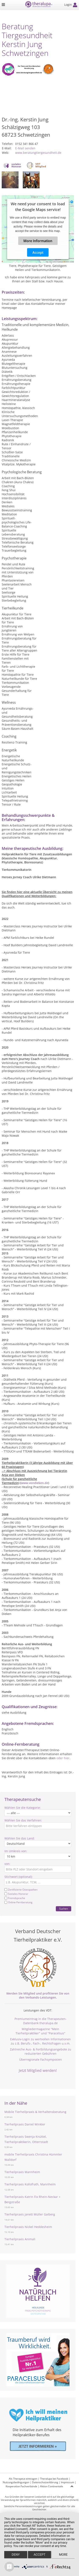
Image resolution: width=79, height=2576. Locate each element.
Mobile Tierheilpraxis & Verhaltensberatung (35, 2112)
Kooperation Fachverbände (21, 2486)
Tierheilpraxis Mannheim (22, 2172)
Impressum (67, 2482)
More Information (37, 241)
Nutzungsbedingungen (16, 2482)
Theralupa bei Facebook (54, 2478)
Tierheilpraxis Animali (19, 2239)
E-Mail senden (25, 148)
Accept (37, 252)
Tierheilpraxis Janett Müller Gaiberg (29, 2214)
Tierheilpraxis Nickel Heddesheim (28, 2227)
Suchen (63, 1908)
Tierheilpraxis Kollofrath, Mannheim (30, 2184)
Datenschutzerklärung (45, 2482)
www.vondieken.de (34, 1483)
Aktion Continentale (51, 2486)
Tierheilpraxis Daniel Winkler (24, 2124)
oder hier (63, 1758)
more (63, 2555)
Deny (16, 2555)
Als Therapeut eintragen (23, 2478)
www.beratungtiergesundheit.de (38, 153)
